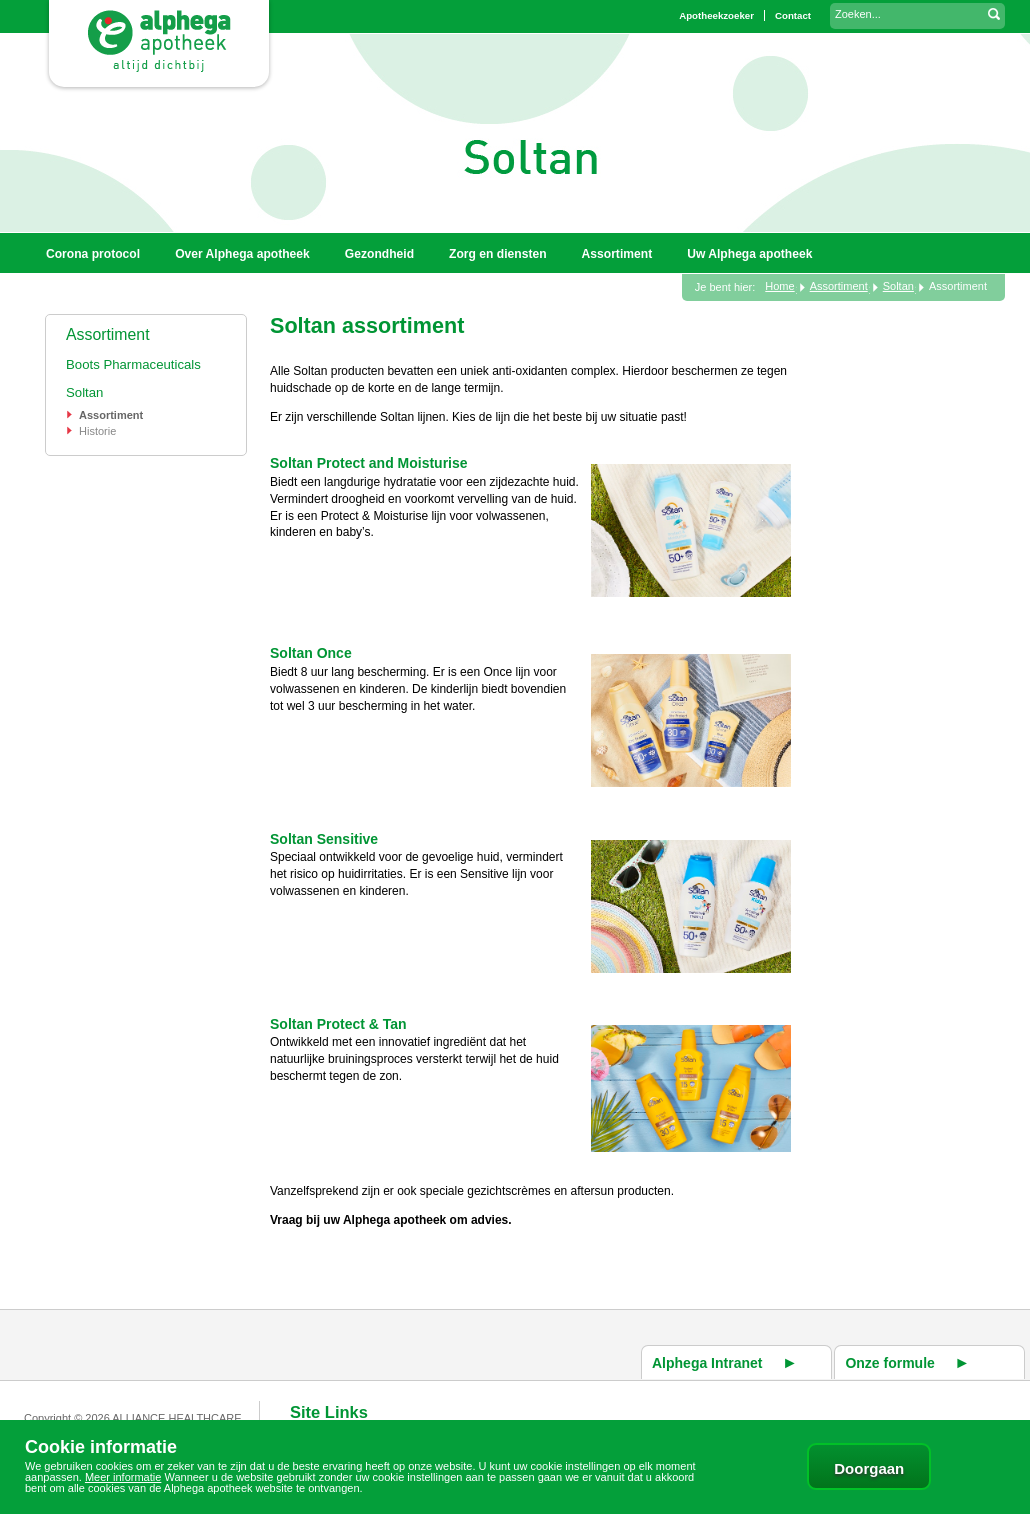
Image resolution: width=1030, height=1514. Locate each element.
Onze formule (889, 1363)
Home (779, 286)
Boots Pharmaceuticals (133, 364)
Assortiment (108, 334)
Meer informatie (123, 1477)
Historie (97, 431)
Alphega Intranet (707, 1363)
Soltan (84, 392)
